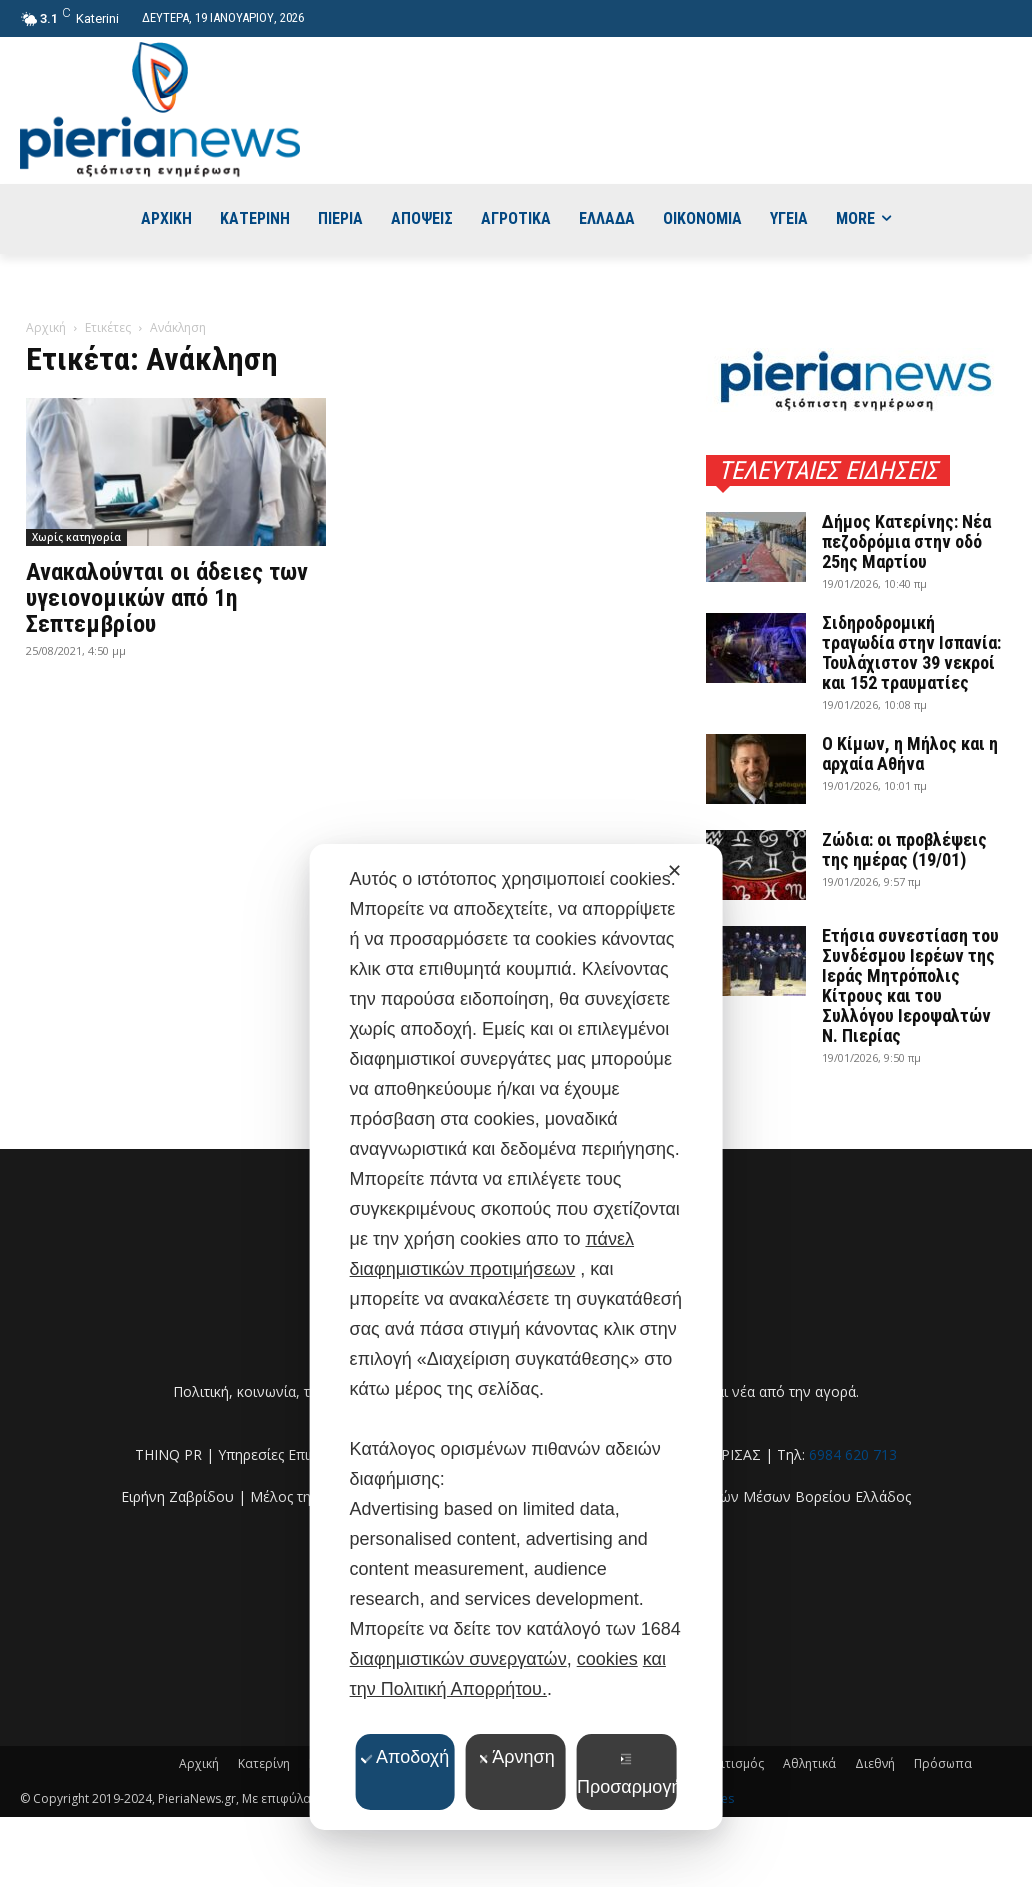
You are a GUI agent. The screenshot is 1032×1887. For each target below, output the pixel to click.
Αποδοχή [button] (405, 1757)
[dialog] (516, 1337)
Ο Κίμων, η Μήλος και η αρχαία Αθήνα (910, 753)
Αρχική (46, 327)
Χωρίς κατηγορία (76, 537)
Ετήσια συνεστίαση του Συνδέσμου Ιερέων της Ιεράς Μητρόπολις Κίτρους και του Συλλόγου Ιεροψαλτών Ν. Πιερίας (910, 985)
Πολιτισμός (731, 1763)
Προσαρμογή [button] (627, 1775)
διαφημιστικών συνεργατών (458, 1659)
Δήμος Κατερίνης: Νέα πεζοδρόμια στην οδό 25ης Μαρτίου (906, 541)
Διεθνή (875, 1763)
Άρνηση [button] (515, 1757)
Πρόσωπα (943, 1763)
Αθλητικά (809, 1763)
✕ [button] (674, 871)
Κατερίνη (264, 1763)
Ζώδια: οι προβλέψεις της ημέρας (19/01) (904, 849)
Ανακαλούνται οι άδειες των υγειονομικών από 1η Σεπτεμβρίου (167, 598)
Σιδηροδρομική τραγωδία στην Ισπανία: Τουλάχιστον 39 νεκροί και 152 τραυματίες (911, 652)
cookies (607, 1659)
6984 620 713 (853, 1454)
